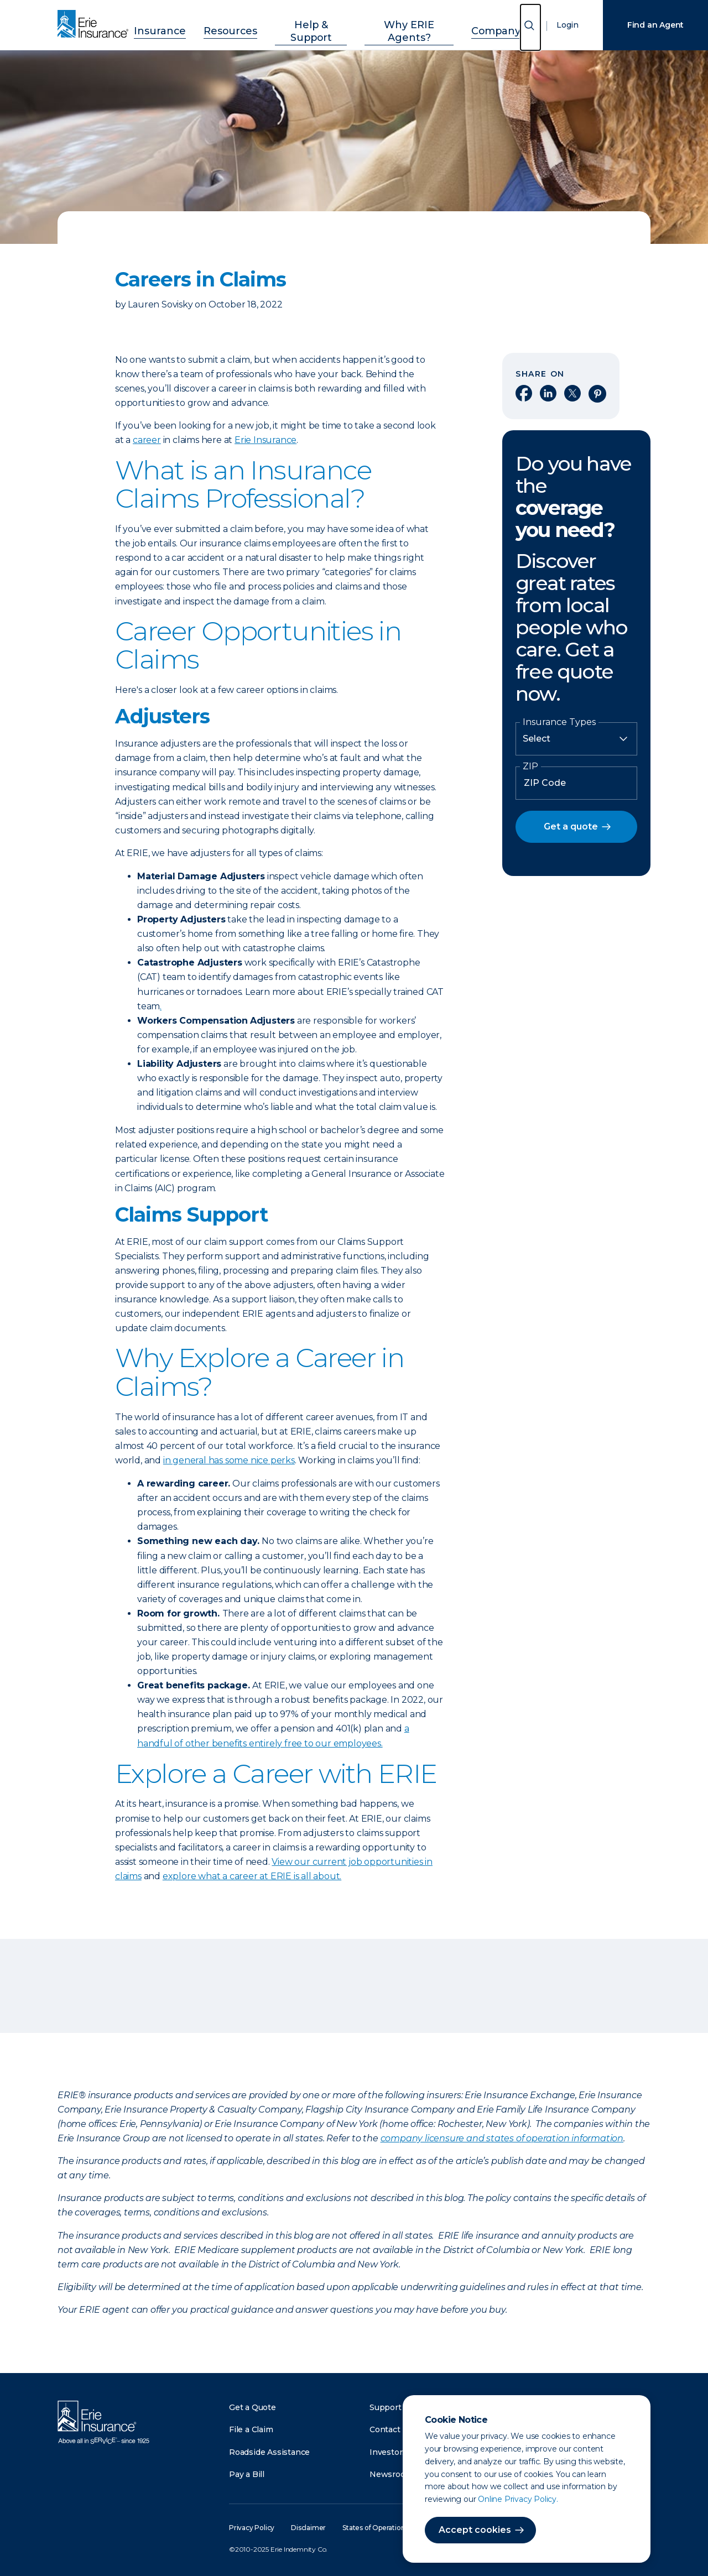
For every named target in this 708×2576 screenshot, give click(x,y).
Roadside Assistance (269, 2452)
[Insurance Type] (576, 739)
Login (567, 25)
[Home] (96, 25)
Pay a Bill (246, 2474)
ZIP (530, 766)
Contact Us (391, 2429)
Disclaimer (308, 2527)
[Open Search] (530, 27)
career (147, 440)
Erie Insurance (265, 440)
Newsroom (391, 2474)
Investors (388, 2452)
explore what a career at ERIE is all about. (252, 1876)
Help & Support (311, 23)
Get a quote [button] (571, 826)
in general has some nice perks (229, 1460)
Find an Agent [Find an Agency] (655, 25)
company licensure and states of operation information (502, 2138)
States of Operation (373, 2527)
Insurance (182, 23)
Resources (241, 23)
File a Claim (251, 2429)
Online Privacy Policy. (518, 2499)
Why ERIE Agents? (398, 23)
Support (385, 2407)
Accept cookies (475, 2530)
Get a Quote (252, 2407)
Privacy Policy (251, 2527)
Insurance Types (559, 722)
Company (473, 23)
